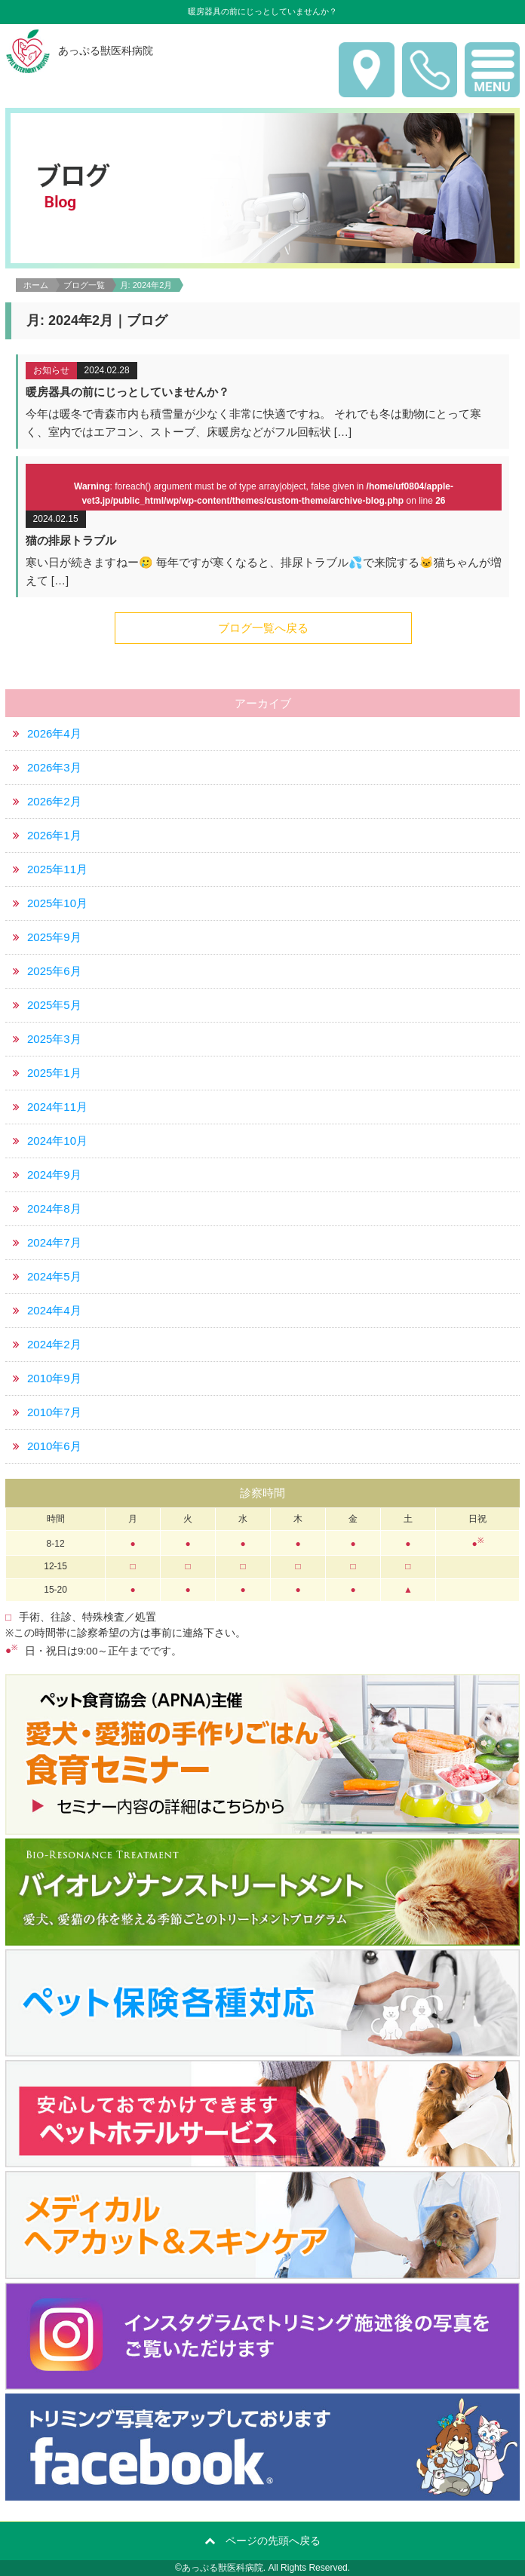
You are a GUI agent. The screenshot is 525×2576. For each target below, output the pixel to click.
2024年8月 (54, 1208)
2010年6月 (54, 1446)
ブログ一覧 (84, 285)
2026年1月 (54, 835)
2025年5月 (54, 1004)
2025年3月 (54, 1038)
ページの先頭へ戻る (273, 2541)
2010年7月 (54, 1412)
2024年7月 (54, 1242)
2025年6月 (54, 970)
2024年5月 (54, 1276)
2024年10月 (57, 1140)
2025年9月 (54, 937)
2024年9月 (54, 1174)
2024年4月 (54, 1310)
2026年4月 (54, 733)
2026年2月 (54, 801)
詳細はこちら (264, 401)
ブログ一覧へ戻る (263, 627)
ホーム (35, 285)
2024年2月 (54, 1344)
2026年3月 (54, 767)
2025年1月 (54, 1072)
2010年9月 (54, 1378)
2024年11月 (57, 1106)
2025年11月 (57, 869)
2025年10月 (57, 903)
